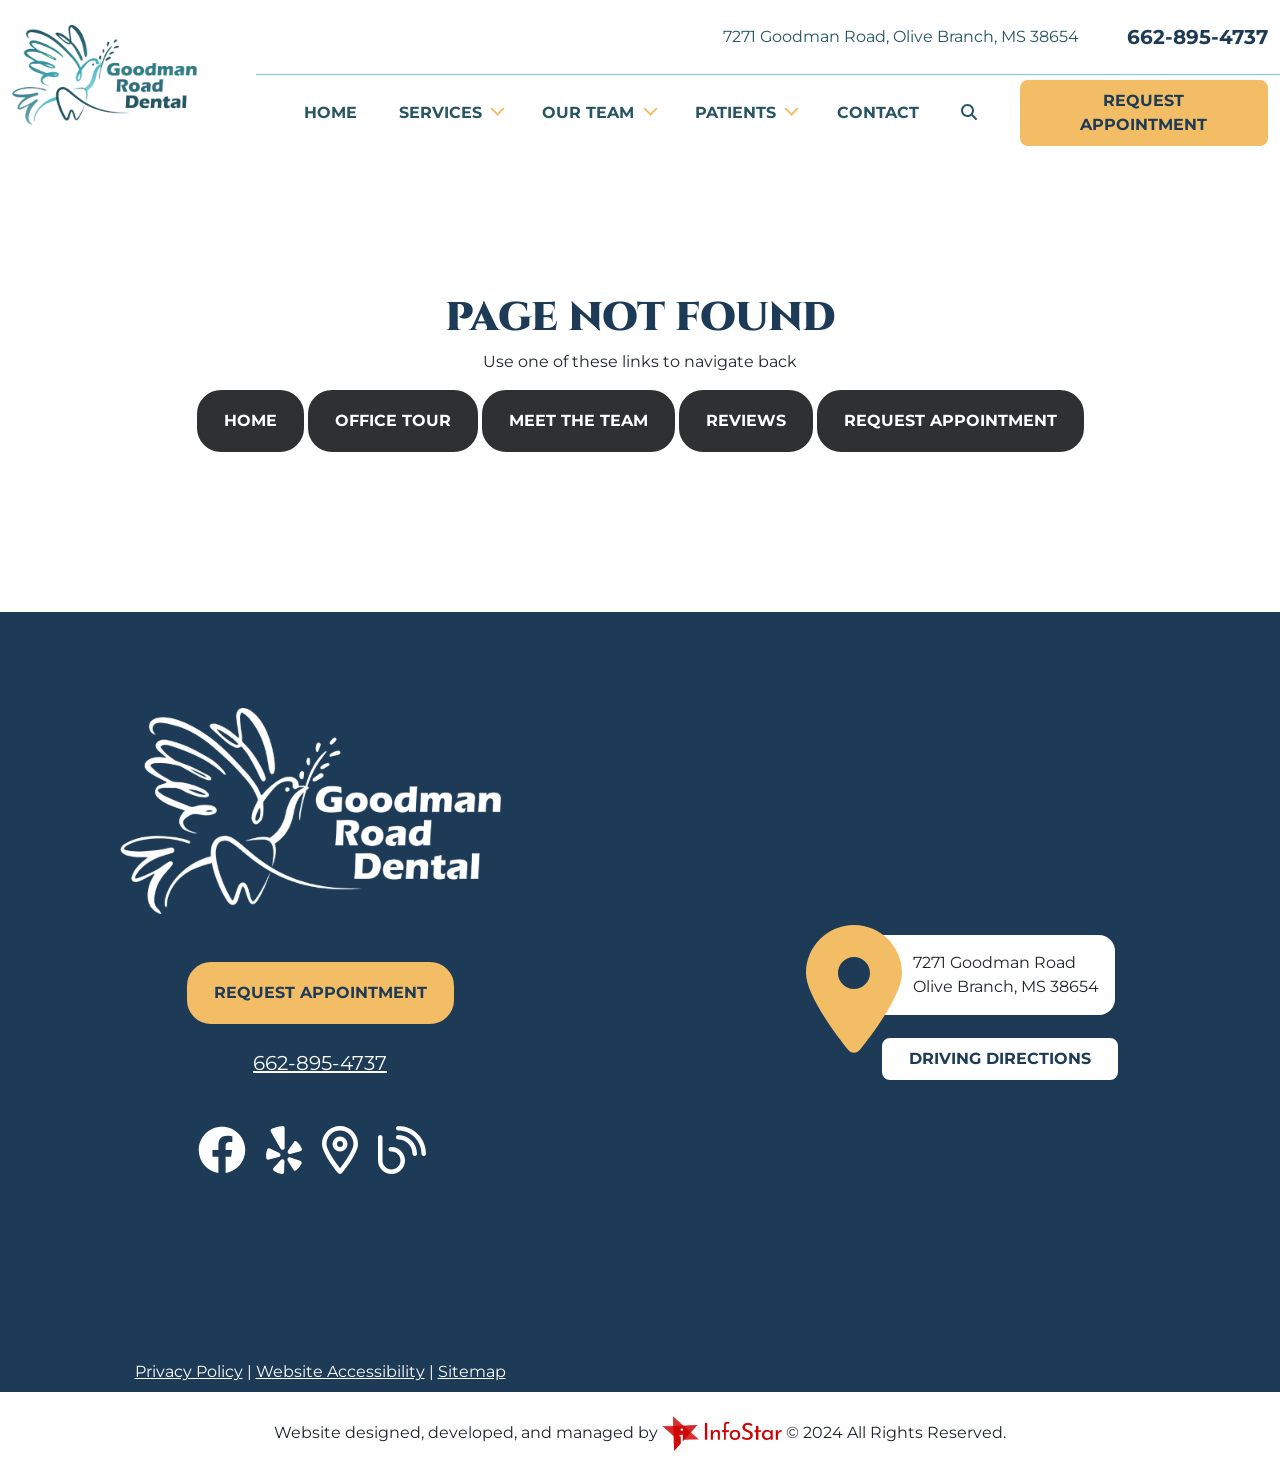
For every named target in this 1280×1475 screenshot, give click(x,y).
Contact (878, 112)
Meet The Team (578, 420)
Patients (738, 112)
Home (330, 112)
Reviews (746, 420)
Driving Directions (1000, 1058)
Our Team (590, 112)
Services (443, 112)
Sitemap (472, 1371)
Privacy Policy (189, 1371)
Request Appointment (950, 420)
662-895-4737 (1197, 37)
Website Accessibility (340, 1371)
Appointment (1143, 111)
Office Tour (393, 420)
